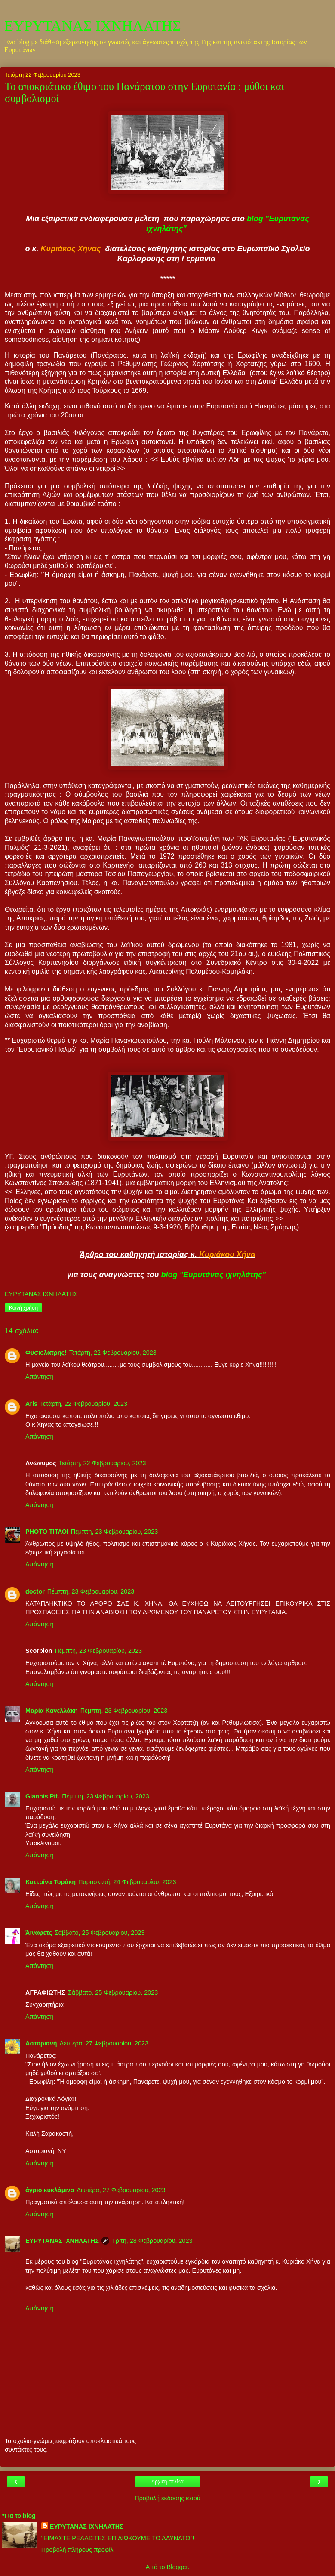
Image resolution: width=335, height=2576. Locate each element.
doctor (35, 1591)
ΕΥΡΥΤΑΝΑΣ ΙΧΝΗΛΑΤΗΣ (92, 25)
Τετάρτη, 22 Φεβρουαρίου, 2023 (113, 1352)
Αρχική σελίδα (167, 2482)
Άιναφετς (38, 1932)
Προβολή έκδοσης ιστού (167, 2498)
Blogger (177, 2567)
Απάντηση (39, 1376)
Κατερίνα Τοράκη (50, 1881)
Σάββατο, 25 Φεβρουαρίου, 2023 (99, 1932)
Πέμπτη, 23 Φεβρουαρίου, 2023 (114, 1531)
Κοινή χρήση (23, 1308)
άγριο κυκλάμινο (49, 2190)
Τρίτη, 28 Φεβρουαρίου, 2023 (152, 2240)
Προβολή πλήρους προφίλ (77, 2549)
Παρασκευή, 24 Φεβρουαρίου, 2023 (127, 1881)
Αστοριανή (41, 2043)
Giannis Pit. (42, 1796)
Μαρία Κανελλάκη (51, 1710)
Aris (31, 1403)
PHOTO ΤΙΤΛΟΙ (46, 1531)
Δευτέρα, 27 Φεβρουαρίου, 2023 (104, 2043)
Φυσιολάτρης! (46, 1352)
